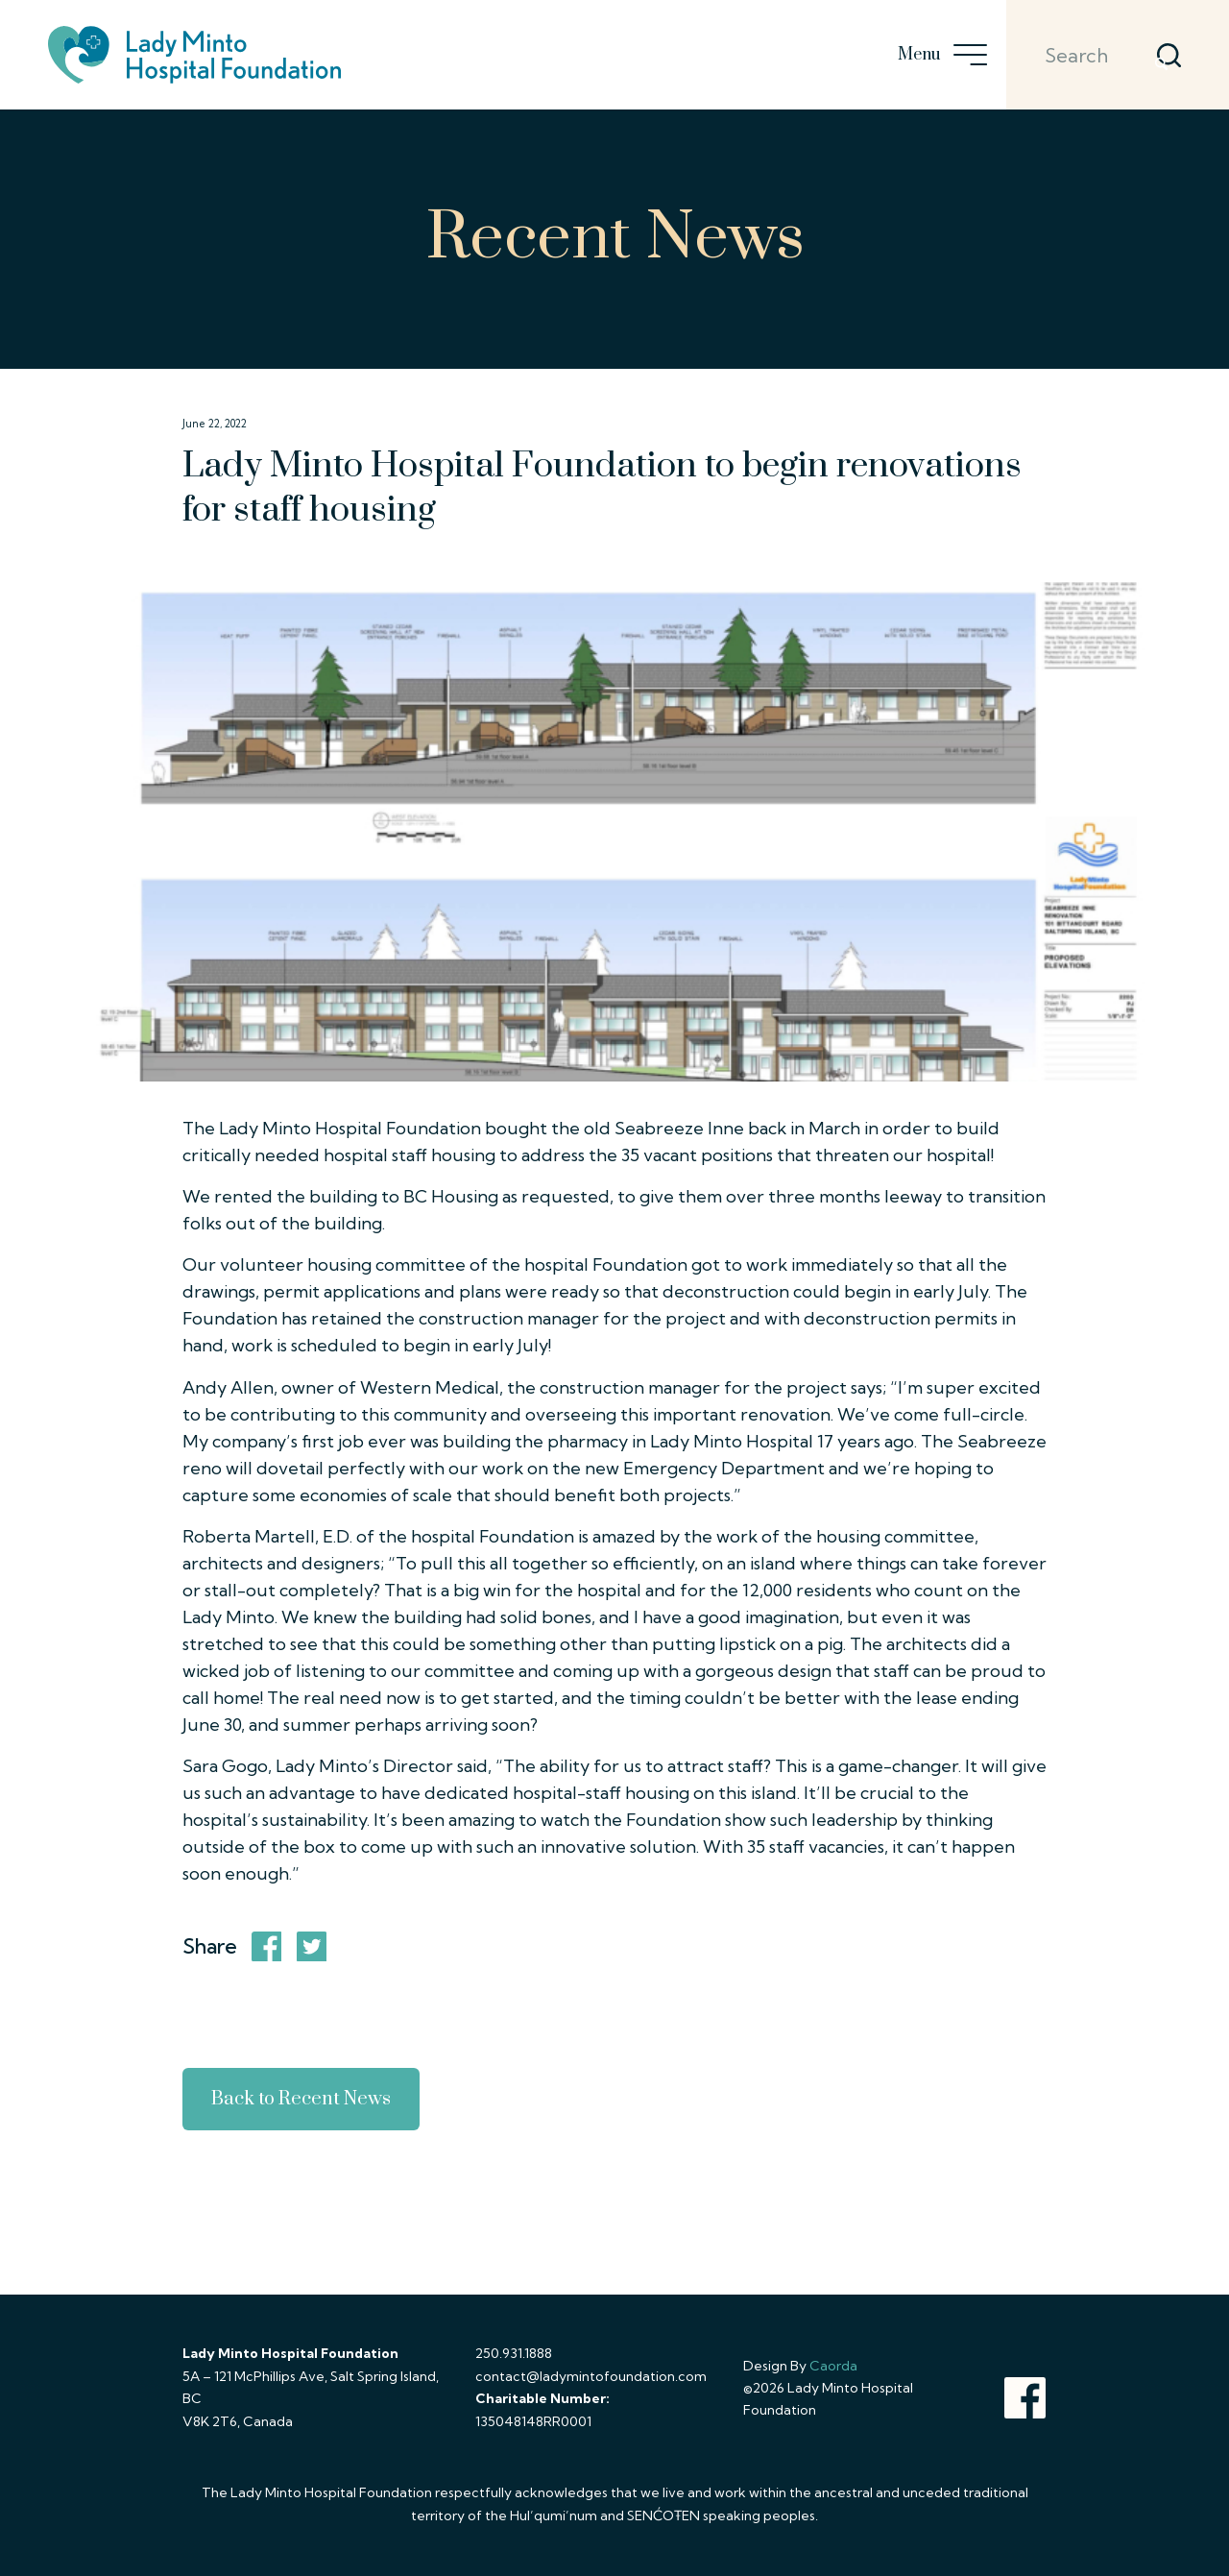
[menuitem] (964, 54)
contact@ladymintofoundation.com (591, 2376)
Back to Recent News (301, 2099)
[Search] (1088, 55)
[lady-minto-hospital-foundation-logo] (194, 54)
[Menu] (964, 54)
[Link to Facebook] (1025, 2397)
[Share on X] (312, 1947)
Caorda (833, 2365)
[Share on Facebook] (267, 1947)
